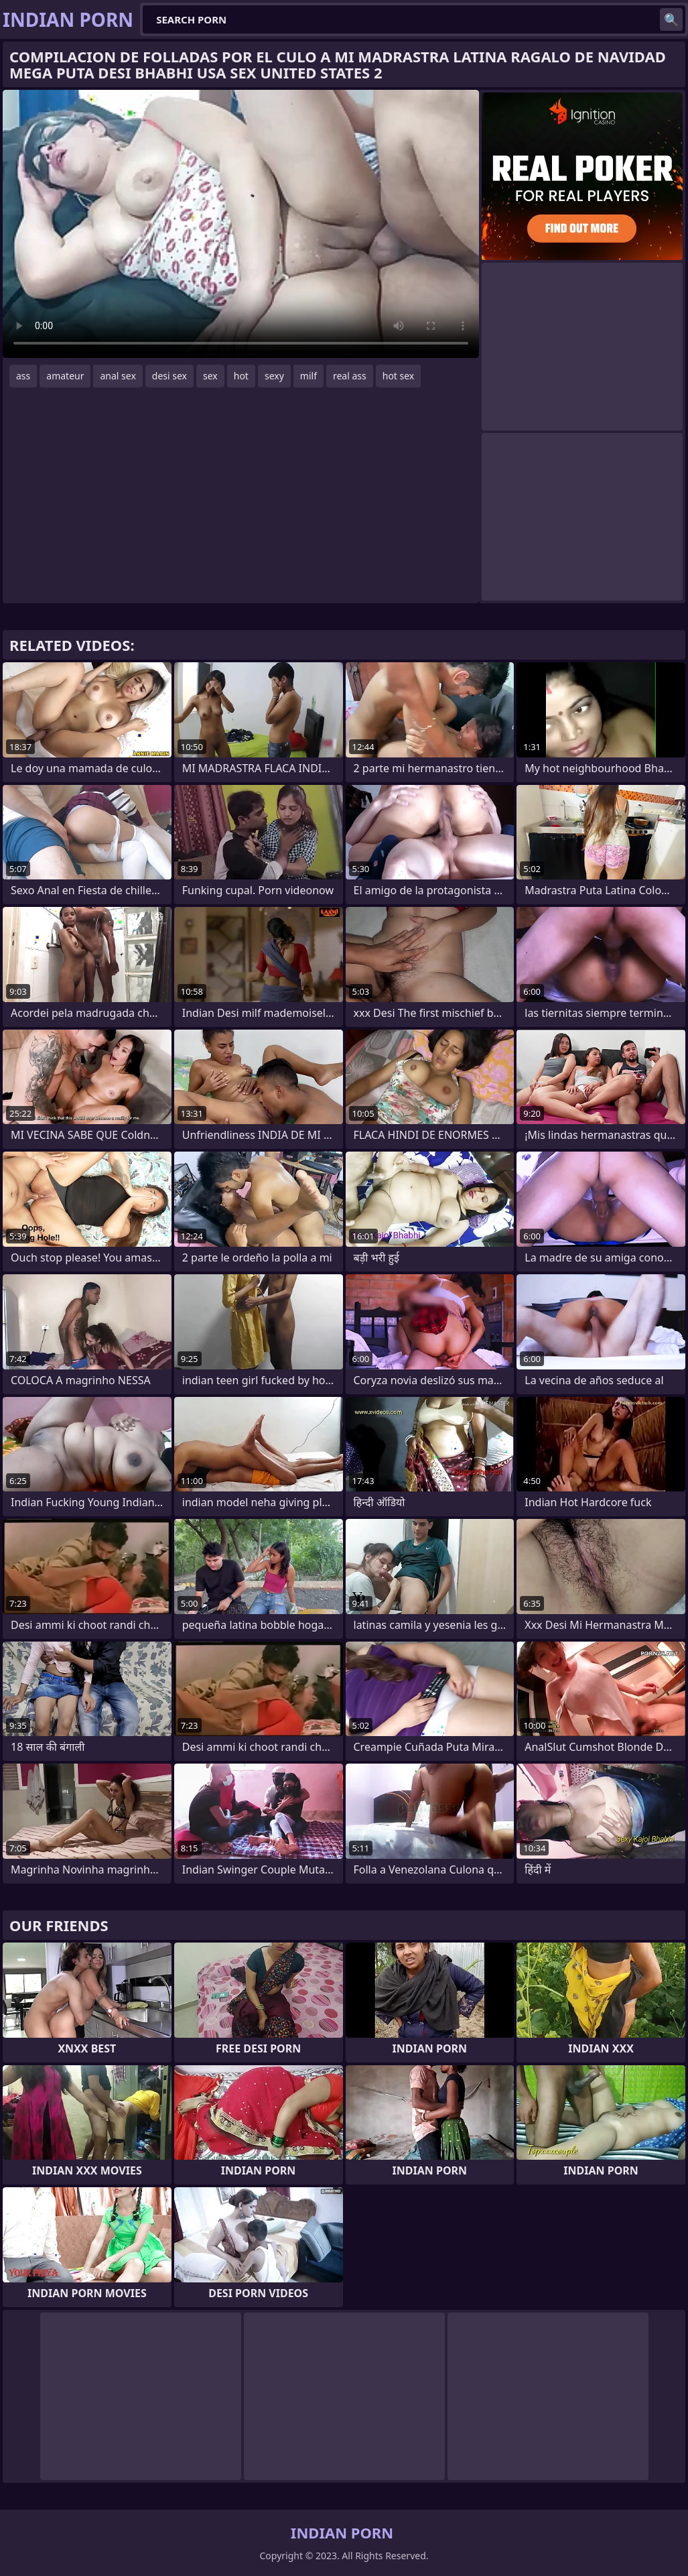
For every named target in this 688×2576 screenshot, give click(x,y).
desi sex (169, 375)
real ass (349, 375)
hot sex (399, 375)
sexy (274, 375)
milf (308, 375)
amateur (65, 375)
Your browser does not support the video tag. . (241, 224)
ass (23, 375)
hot (241, 375)
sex (210, 375)
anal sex (117, 375)
